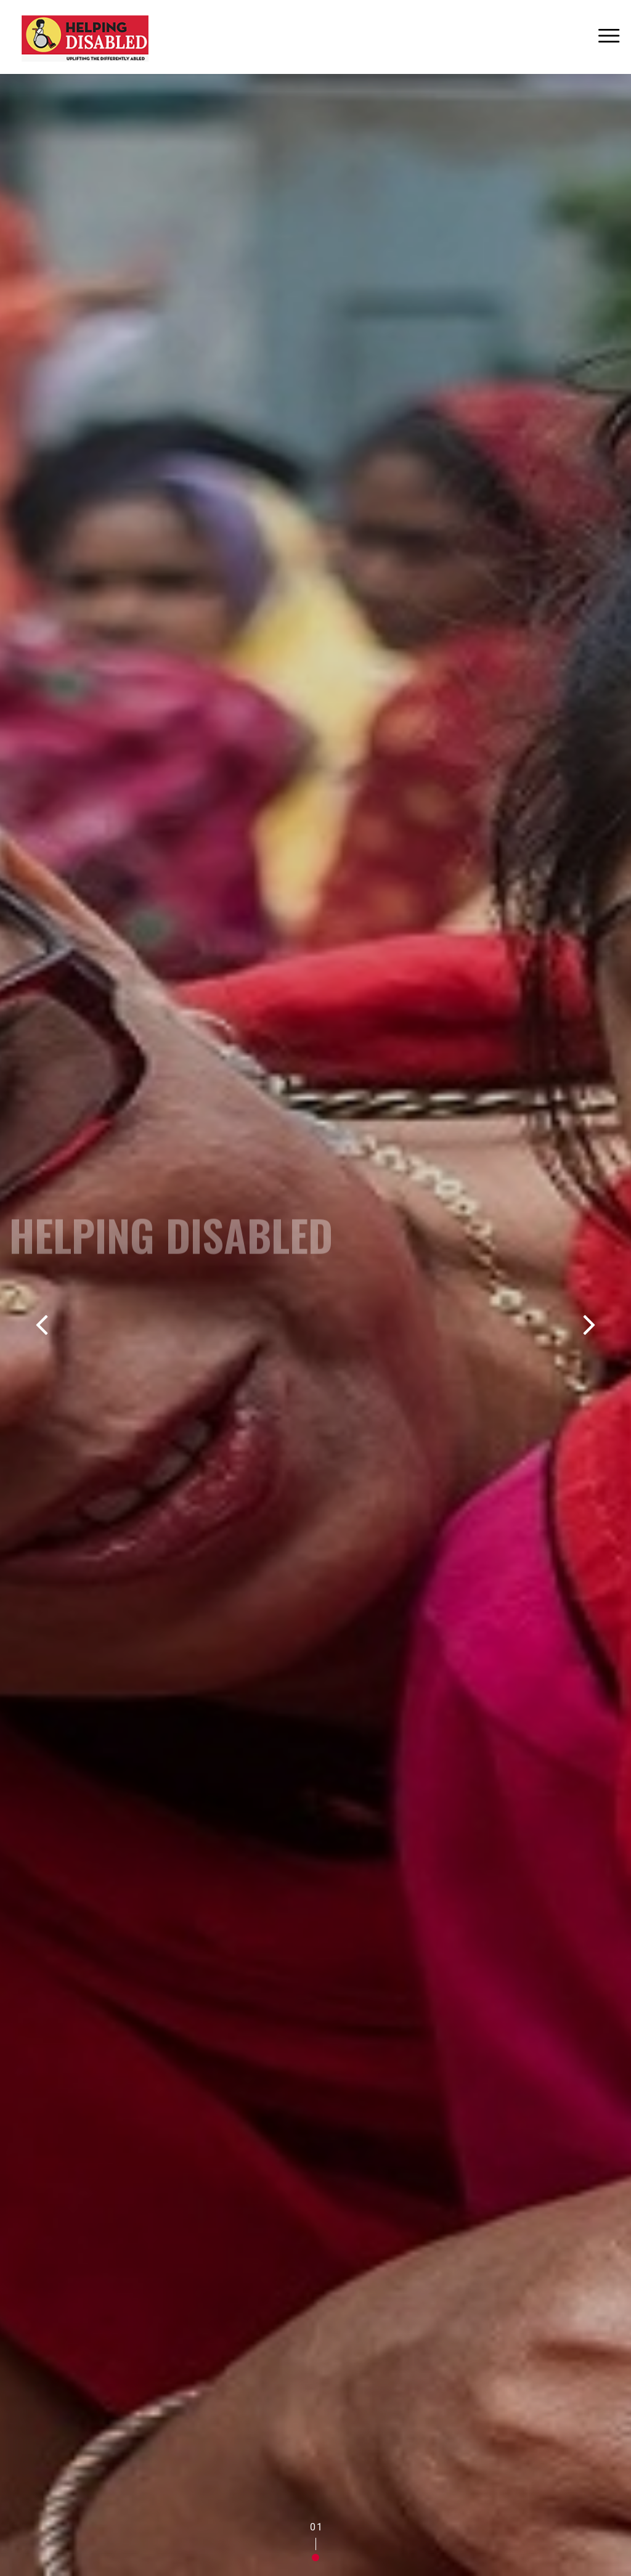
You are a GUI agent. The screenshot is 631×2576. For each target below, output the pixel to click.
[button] (315, 2557)
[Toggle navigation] (608, 37)
